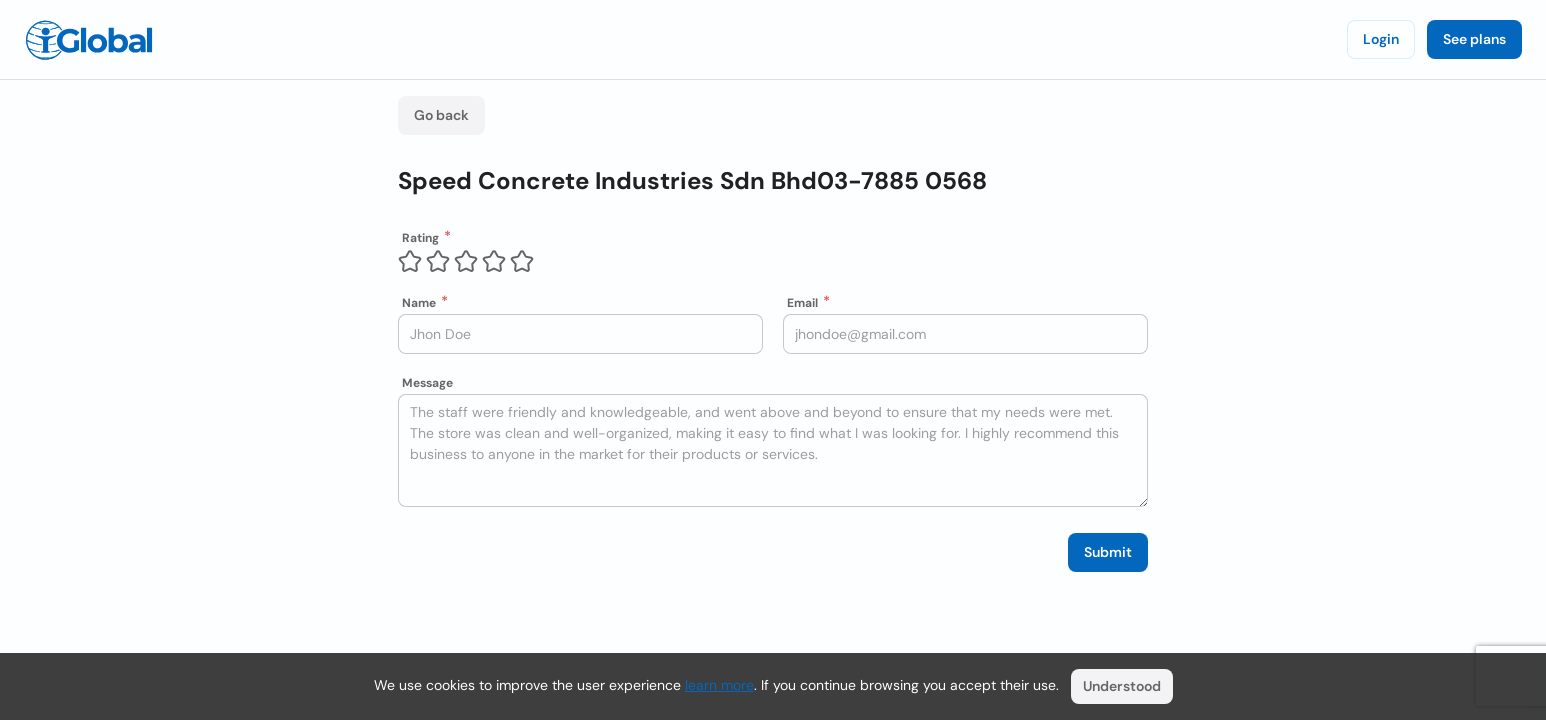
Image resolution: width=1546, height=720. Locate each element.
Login (1381, 39)
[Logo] (89, 40)
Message (427, 383)
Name (419, 303)
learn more (719, 685)
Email (802, 303)
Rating (420, 238)
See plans (1474, 39)
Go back (441, 115)
